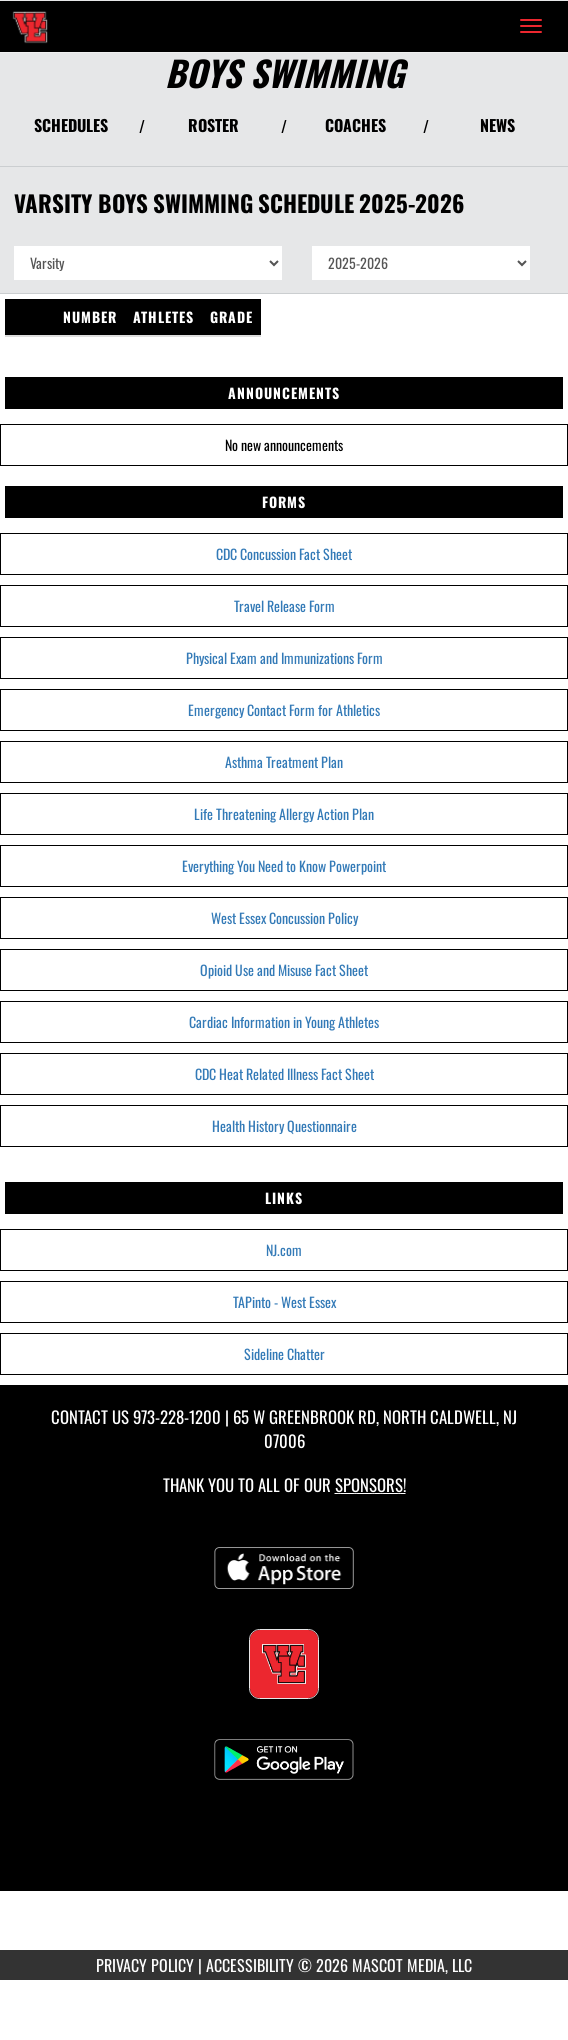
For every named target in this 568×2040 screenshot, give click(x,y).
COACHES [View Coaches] (355, 125)
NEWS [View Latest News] (497, 125)
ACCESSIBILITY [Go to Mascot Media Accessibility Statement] (250, 1965)
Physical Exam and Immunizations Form (284, 657)
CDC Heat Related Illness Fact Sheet (284, 1073)
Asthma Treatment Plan (284, 761)
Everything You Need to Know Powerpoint (284, 865)
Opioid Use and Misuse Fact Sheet (284, 969)
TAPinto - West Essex (284, 1301)
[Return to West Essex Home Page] (30, 26)
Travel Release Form (284, 605)
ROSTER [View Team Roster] (213, 125)
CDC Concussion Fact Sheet (284, 553)
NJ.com (284, 1249)
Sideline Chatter (284, 1353)
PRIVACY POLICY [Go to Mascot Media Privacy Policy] (145, 1965)
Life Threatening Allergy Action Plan (284, 813)
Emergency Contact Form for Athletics (284, 709)
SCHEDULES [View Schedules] (71, 125)
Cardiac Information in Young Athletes (284, 1021)
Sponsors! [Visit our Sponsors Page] (370, 1484)
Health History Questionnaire (284, 1125)
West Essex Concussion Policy (284, 917)
